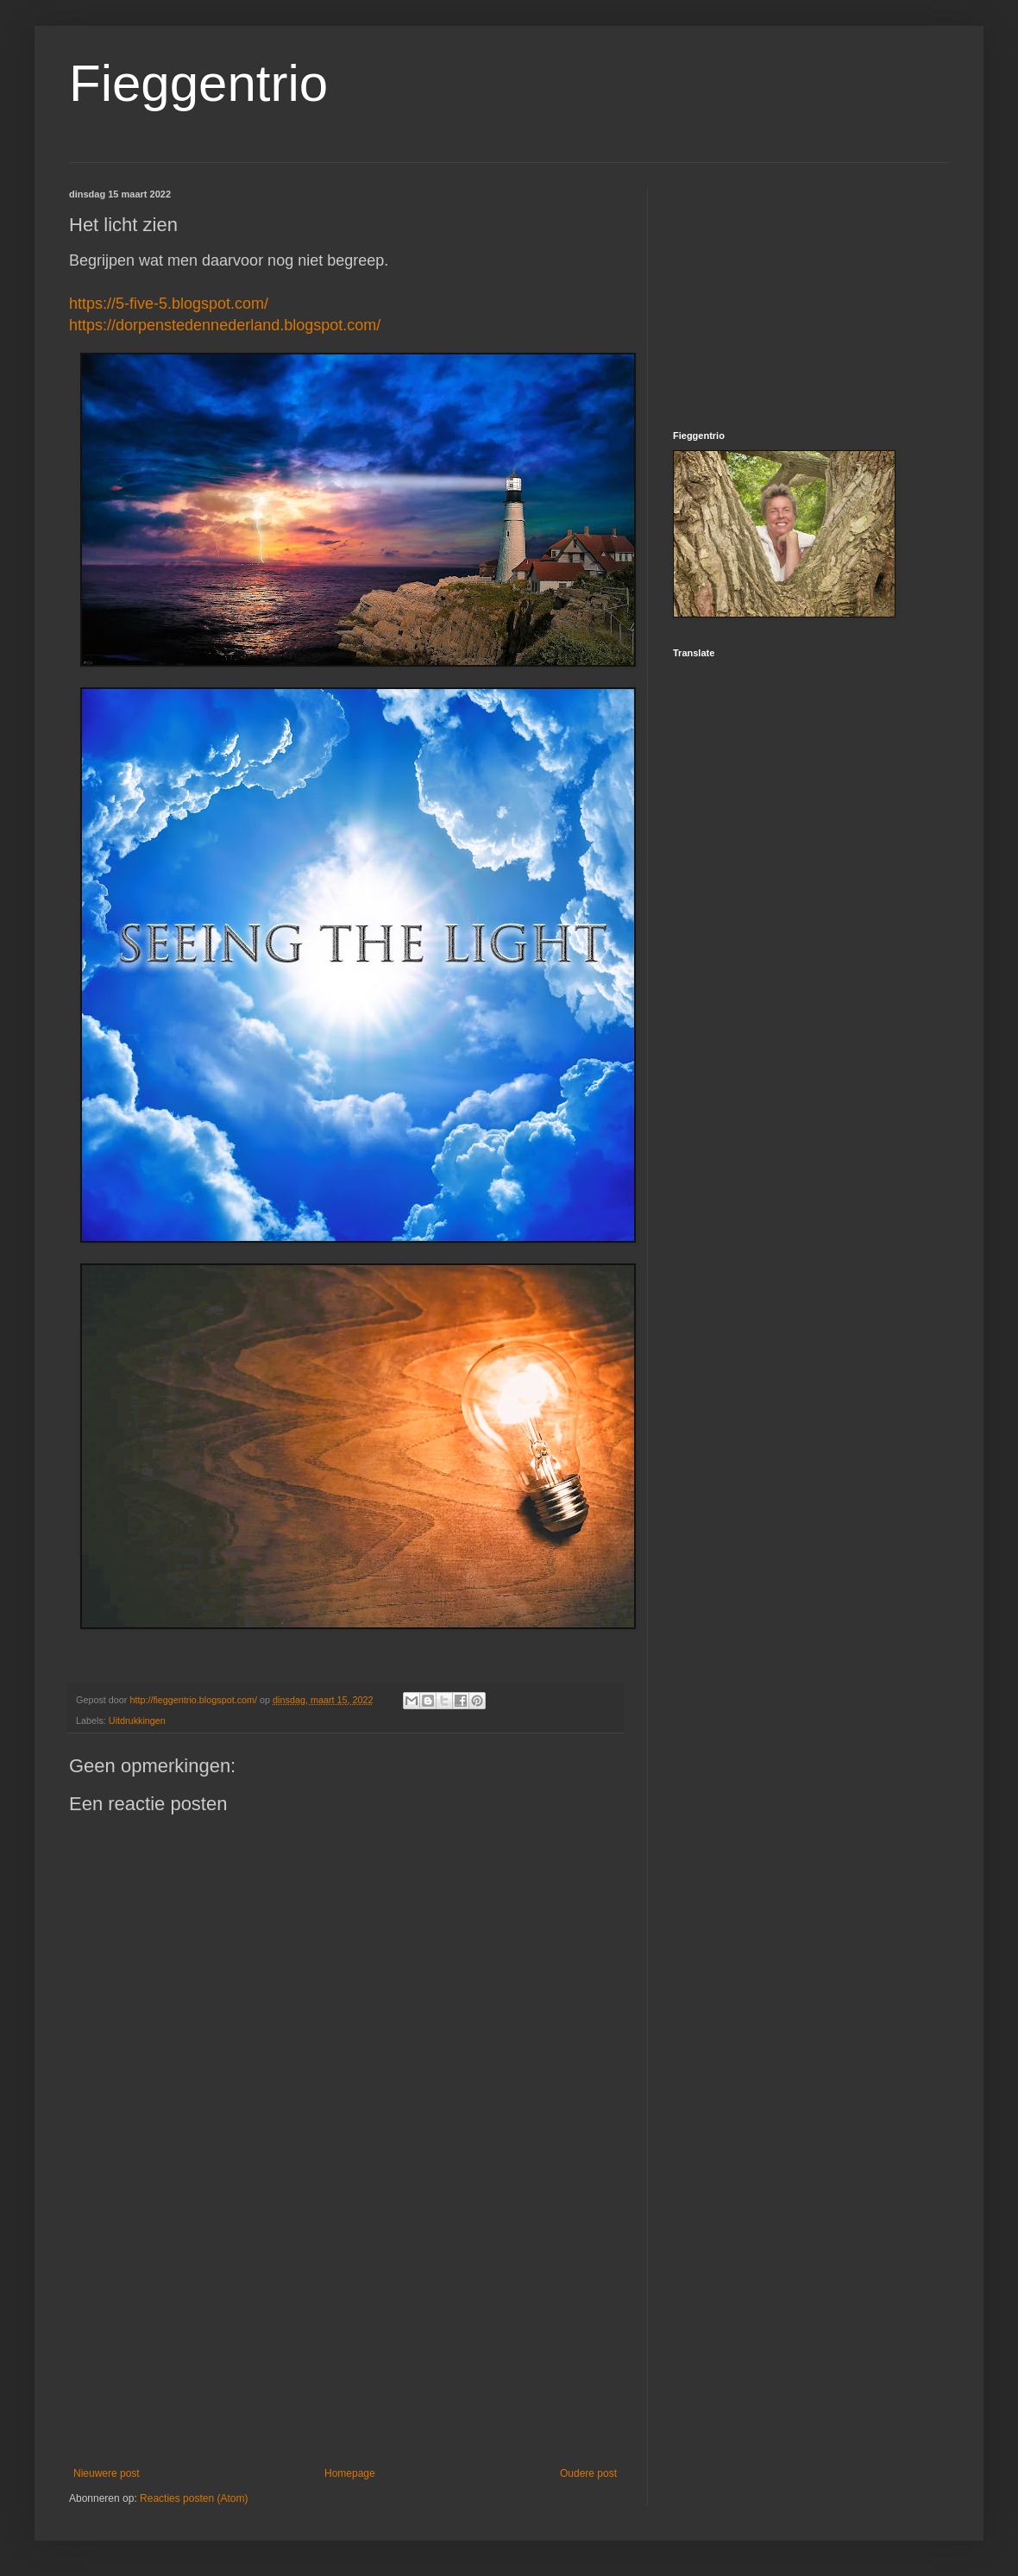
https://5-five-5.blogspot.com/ (168, 303)
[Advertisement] (345, 2325)
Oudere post (588, 2473)
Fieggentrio (198, 83)
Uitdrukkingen (137, 1720)
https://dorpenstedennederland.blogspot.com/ (224, 325)
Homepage (349, 2473)
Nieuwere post (106, 2473)
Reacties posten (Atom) (194, 2498)
